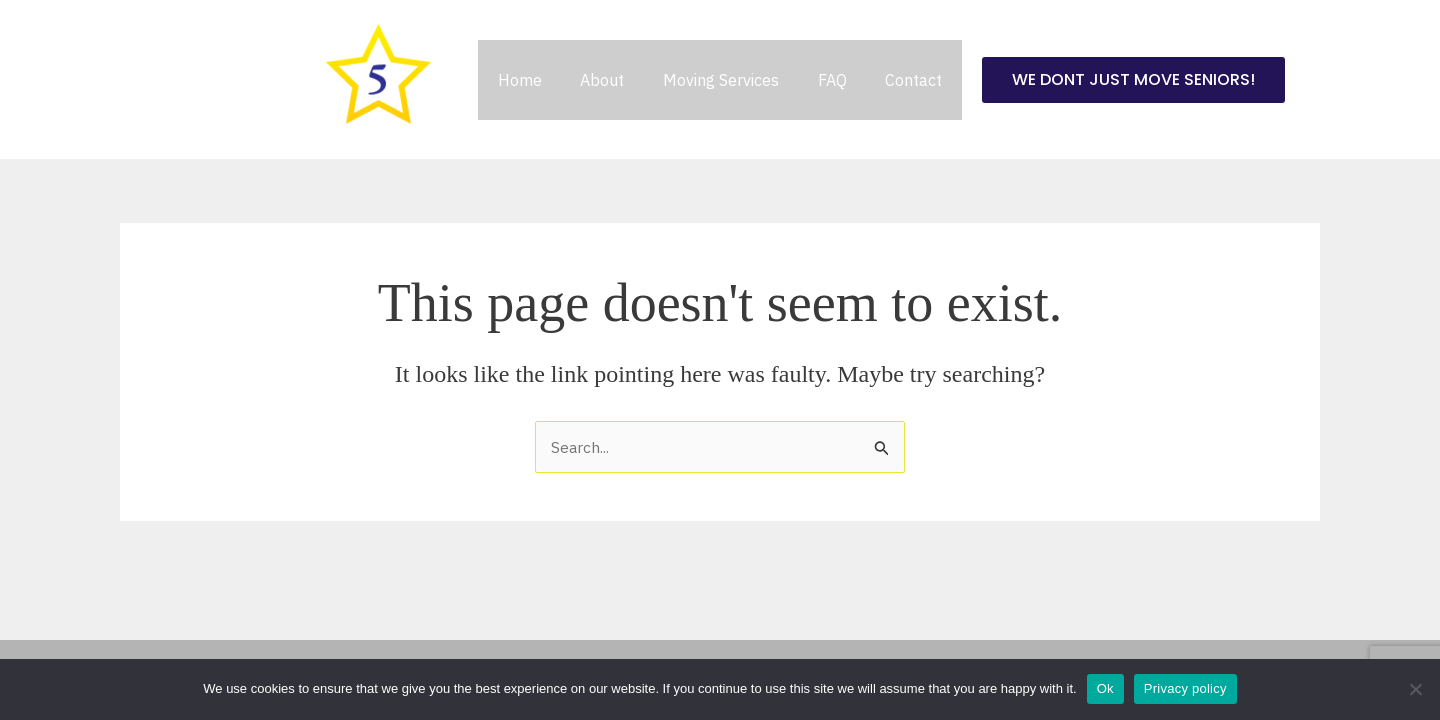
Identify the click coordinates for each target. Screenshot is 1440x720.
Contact (900, 80)
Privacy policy (1185, 688)
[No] (1415, 689)
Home (533, 80)
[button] (1116, 80)
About (609, 80)
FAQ (825, 80)
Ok (1105, 688)
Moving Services (721, 80)
